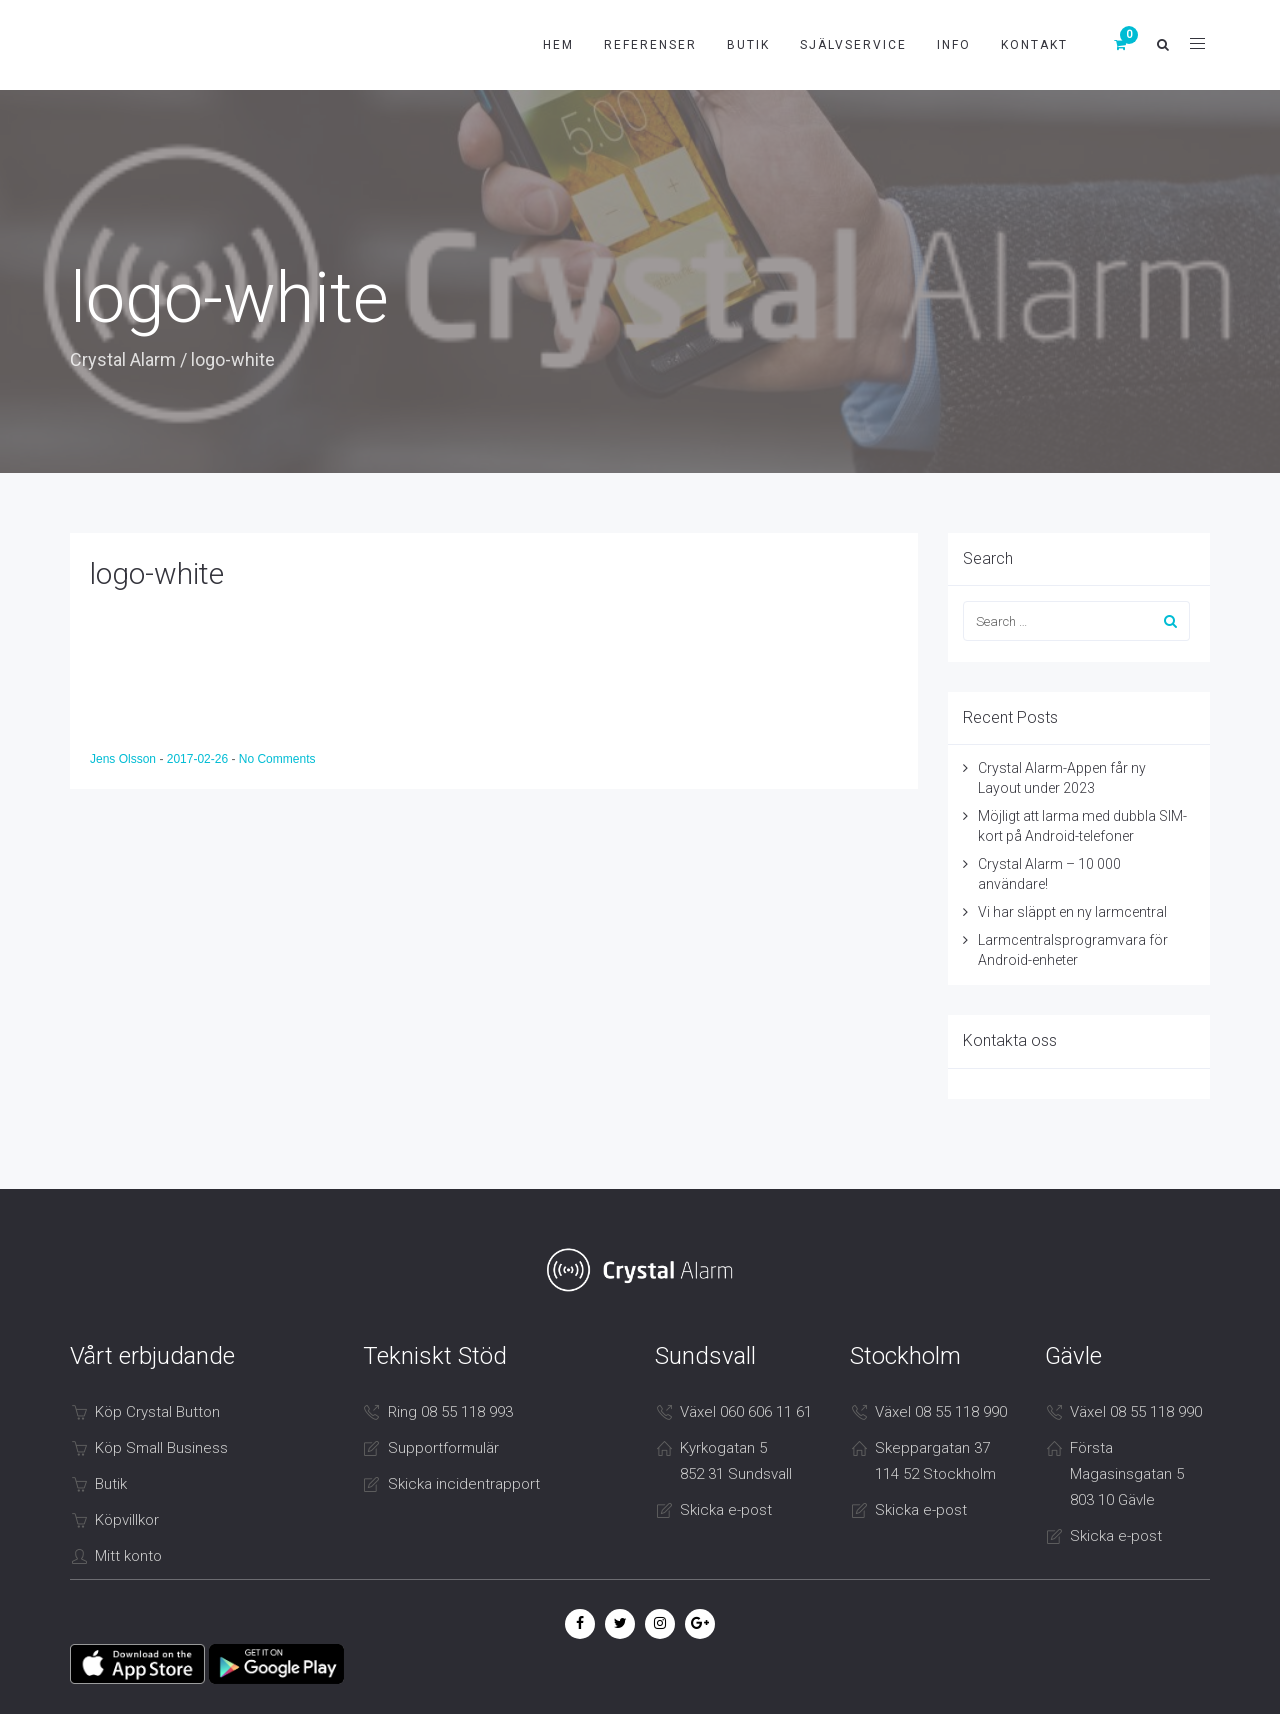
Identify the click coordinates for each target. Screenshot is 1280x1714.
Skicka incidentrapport (464, 1484)
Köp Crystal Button (157, 1412)
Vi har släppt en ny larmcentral (1072, 912)
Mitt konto (128, 1556)
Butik (748, 45)
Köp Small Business (161, 1448)
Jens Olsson (124, 759)
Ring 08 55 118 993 (450, 1412)
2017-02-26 (199, 759)
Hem (558, 45)
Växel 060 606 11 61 (746, 1412)
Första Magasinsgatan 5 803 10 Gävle (1127, 1474)
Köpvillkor (127, 1520)
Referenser (650, 45)
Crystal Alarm (123, 359)
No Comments (277, 759)
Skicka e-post (726, 1510)
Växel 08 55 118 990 (941, 1412)
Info (954, 45)
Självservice (853, 45)
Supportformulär (443, 1448)
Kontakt (1034, 45)
